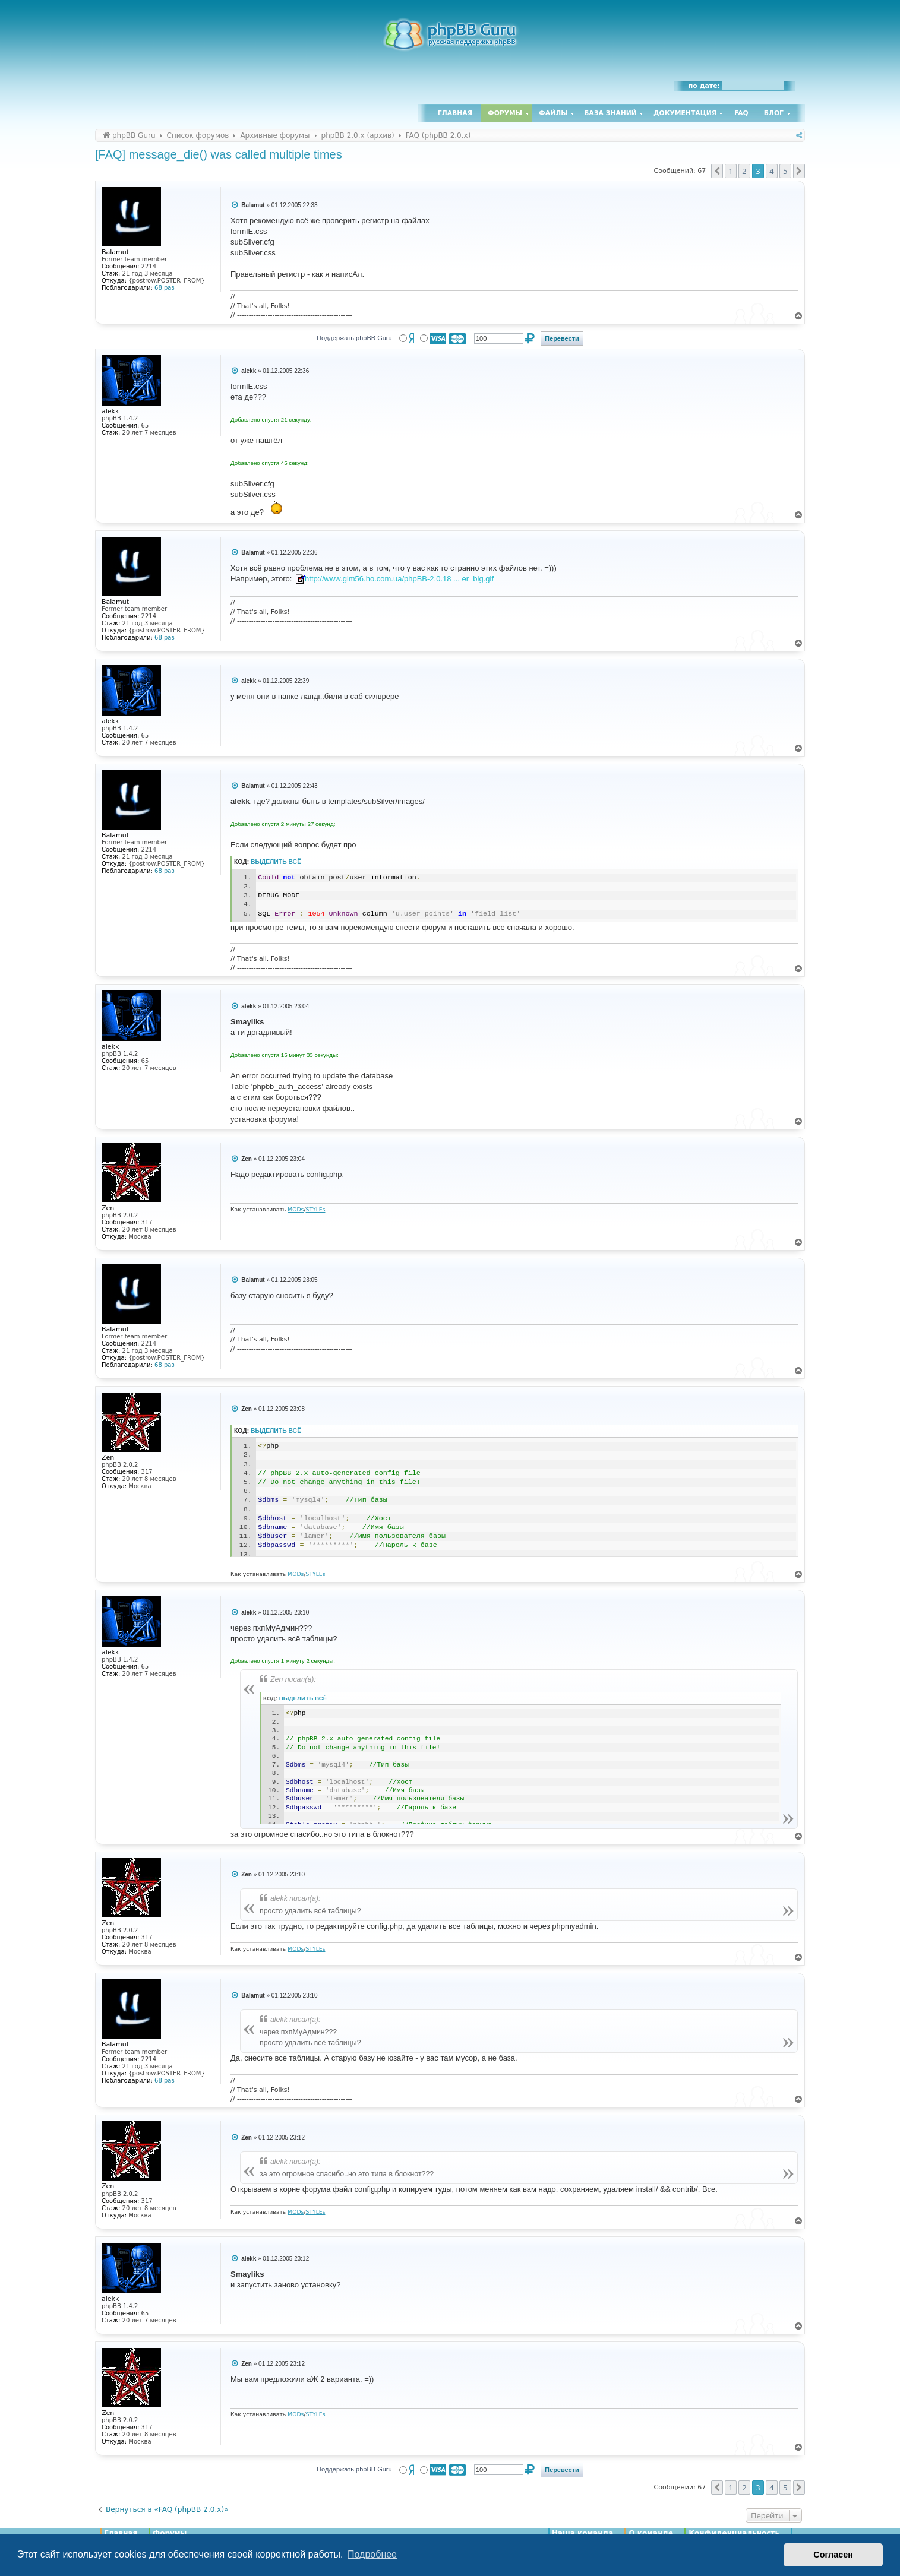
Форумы (505, 113)
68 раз (164, 287)
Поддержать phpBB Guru (354, 337)
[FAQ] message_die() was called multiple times (218, 154)
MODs (296, 1209)
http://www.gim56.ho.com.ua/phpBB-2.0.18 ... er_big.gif (399, 578)
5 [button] (785, 171)
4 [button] (771, 171)
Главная (455, 113)
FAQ (741, 113)
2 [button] (744, 171)
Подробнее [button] (372, 2554)
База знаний (610, 113)
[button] (717, 171)
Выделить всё (276, 862)
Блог (774, 113)
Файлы (553, 113)
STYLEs (316, 1209)
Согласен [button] (833, 2554)
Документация (684, 113)
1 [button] (730, 171)
